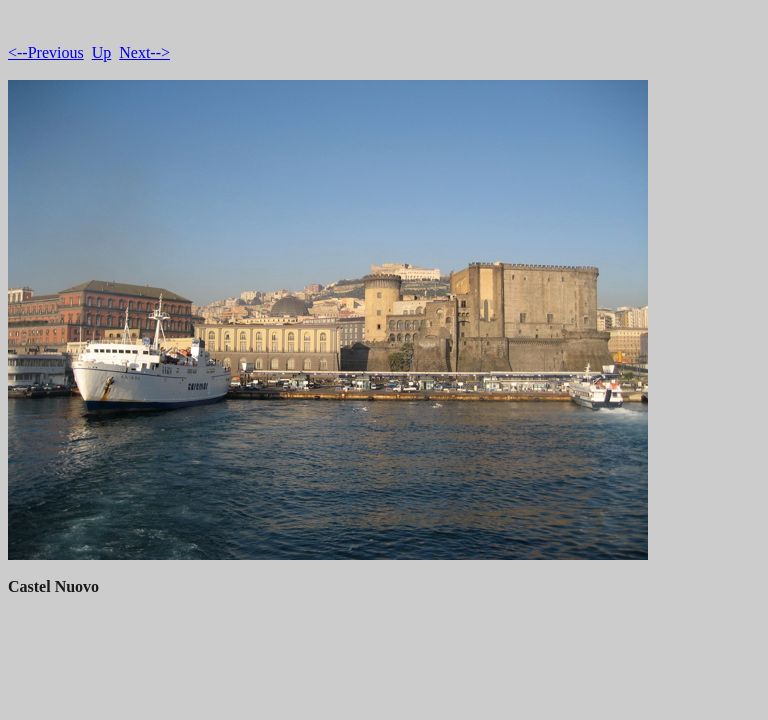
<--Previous (46, 52)
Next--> (144, 52)
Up (102, 52)
